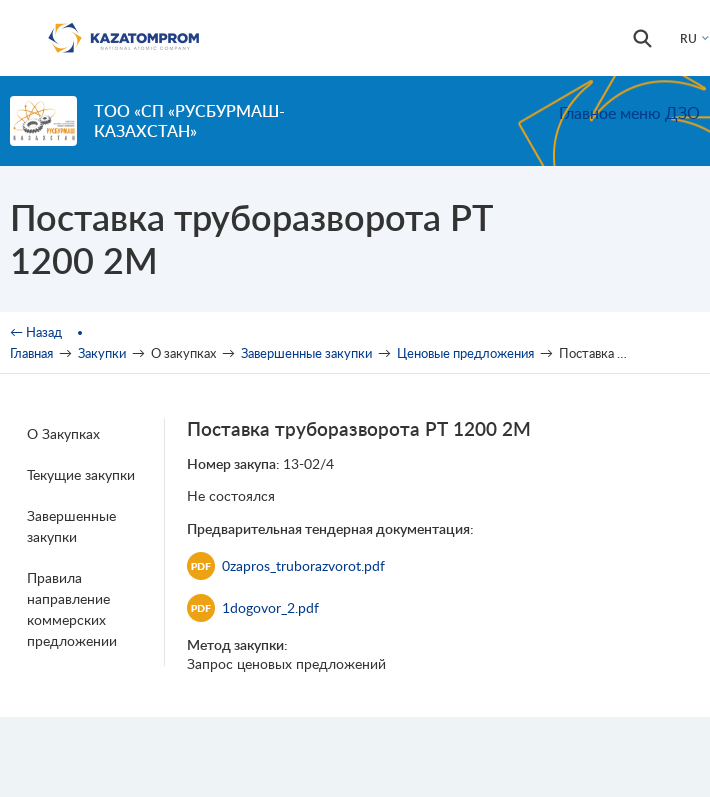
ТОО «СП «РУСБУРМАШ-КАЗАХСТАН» (189, 120)
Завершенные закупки (306, 353)
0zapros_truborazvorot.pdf (286, 566)
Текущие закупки (81, 474)
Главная (31, 353)
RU (688, 38)
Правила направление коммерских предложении (72, 609)
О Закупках (63, 433)
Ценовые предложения (465, 353)
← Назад (36, 332)
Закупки (102, 353)
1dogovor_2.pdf (253, 608)
